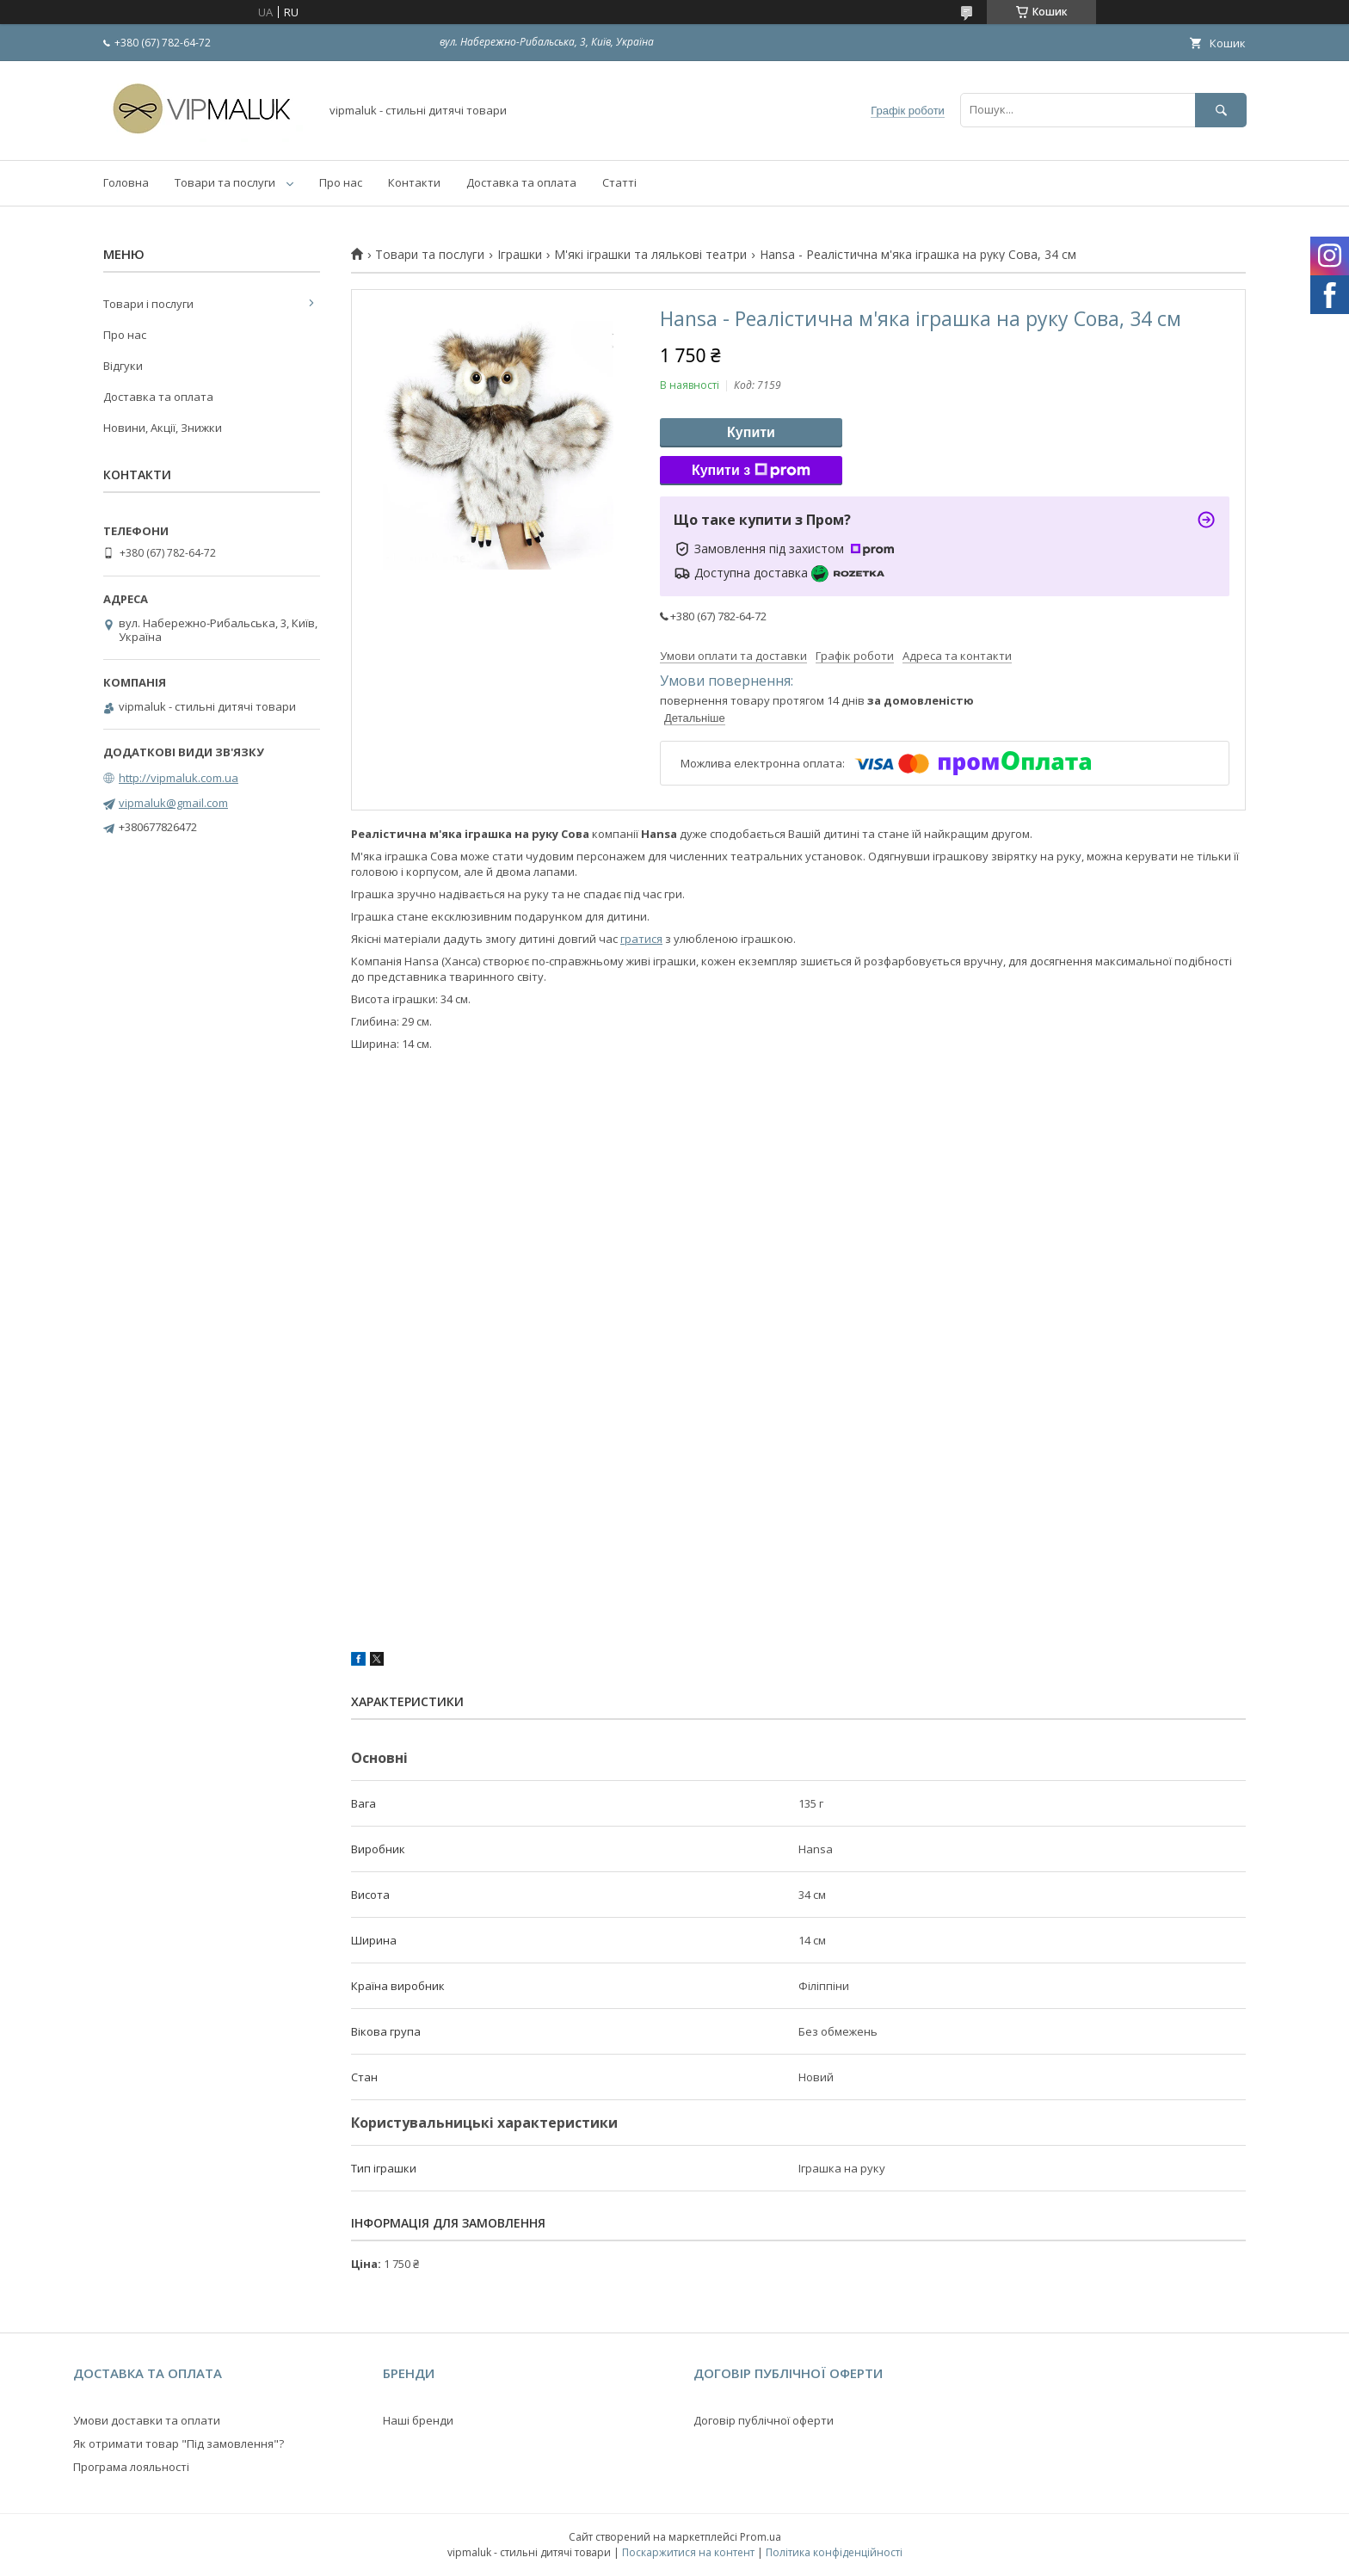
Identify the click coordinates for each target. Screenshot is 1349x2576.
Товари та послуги (225, 182)
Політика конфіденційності (834, 2552)
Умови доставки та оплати (146, 2420)
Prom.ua (760, 2537)
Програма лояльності (131, 2466)
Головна (126, 182)
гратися (641, 938)
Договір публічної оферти (763, 2420)
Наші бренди (418, 2420)
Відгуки (123, 365)
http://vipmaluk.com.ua (178, 778)
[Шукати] (1221, 109)
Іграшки (519, 255)
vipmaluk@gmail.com (173, 803)
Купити (751, 432)
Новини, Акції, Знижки (162, 427)
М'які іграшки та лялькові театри (650, 255)
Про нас (340, 182)
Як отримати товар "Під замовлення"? (178, 2443)
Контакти (414, 182)
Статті (619, 182)
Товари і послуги (148, 303)
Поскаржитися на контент (688, 2552)
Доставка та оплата (521, 182)
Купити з (751, 470)
